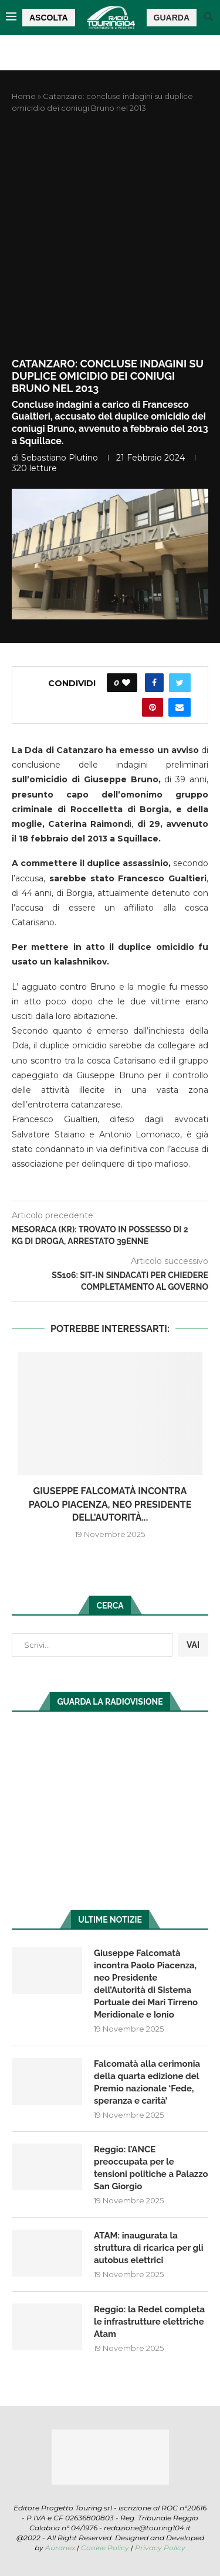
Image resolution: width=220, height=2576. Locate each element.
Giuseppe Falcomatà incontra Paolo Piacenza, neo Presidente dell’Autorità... (110, 1504)
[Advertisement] (110, 236)
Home (24, 96)
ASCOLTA (48, 17)
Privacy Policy (160, 2547)
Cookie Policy (105, 2547)
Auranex (60, 2547)
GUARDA (171, 17)
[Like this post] (126, 682)
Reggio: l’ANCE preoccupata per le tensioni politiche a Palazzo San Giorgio (151, 2168)
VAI (193, 1645)
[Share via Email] (179, 707)
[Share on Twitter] (180, 682)
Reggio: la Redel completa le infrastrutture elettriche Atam (149, 2321)
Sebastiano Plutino (59, 457)
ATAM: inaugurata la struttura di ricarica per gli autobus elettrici (149, 2247)
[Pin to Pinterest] (152, 707)
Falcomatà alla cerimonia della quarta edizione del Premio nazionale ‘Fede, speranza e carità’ (147, 2082)
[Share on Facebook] (154, 682)
